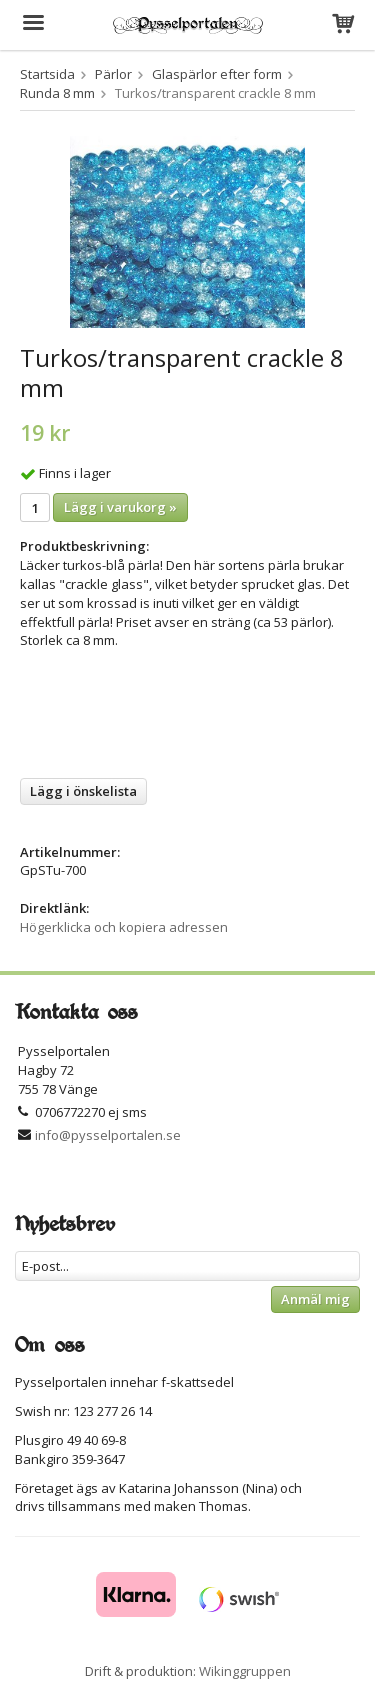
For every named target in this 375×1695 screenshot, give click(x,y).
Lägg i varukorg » (120, 507)
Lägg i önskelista (83, 791)
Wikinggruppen (245, 1671)
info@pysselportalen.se (108, 1135)
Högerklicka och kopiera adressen (124, 927)
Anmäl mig (315, 1299)
